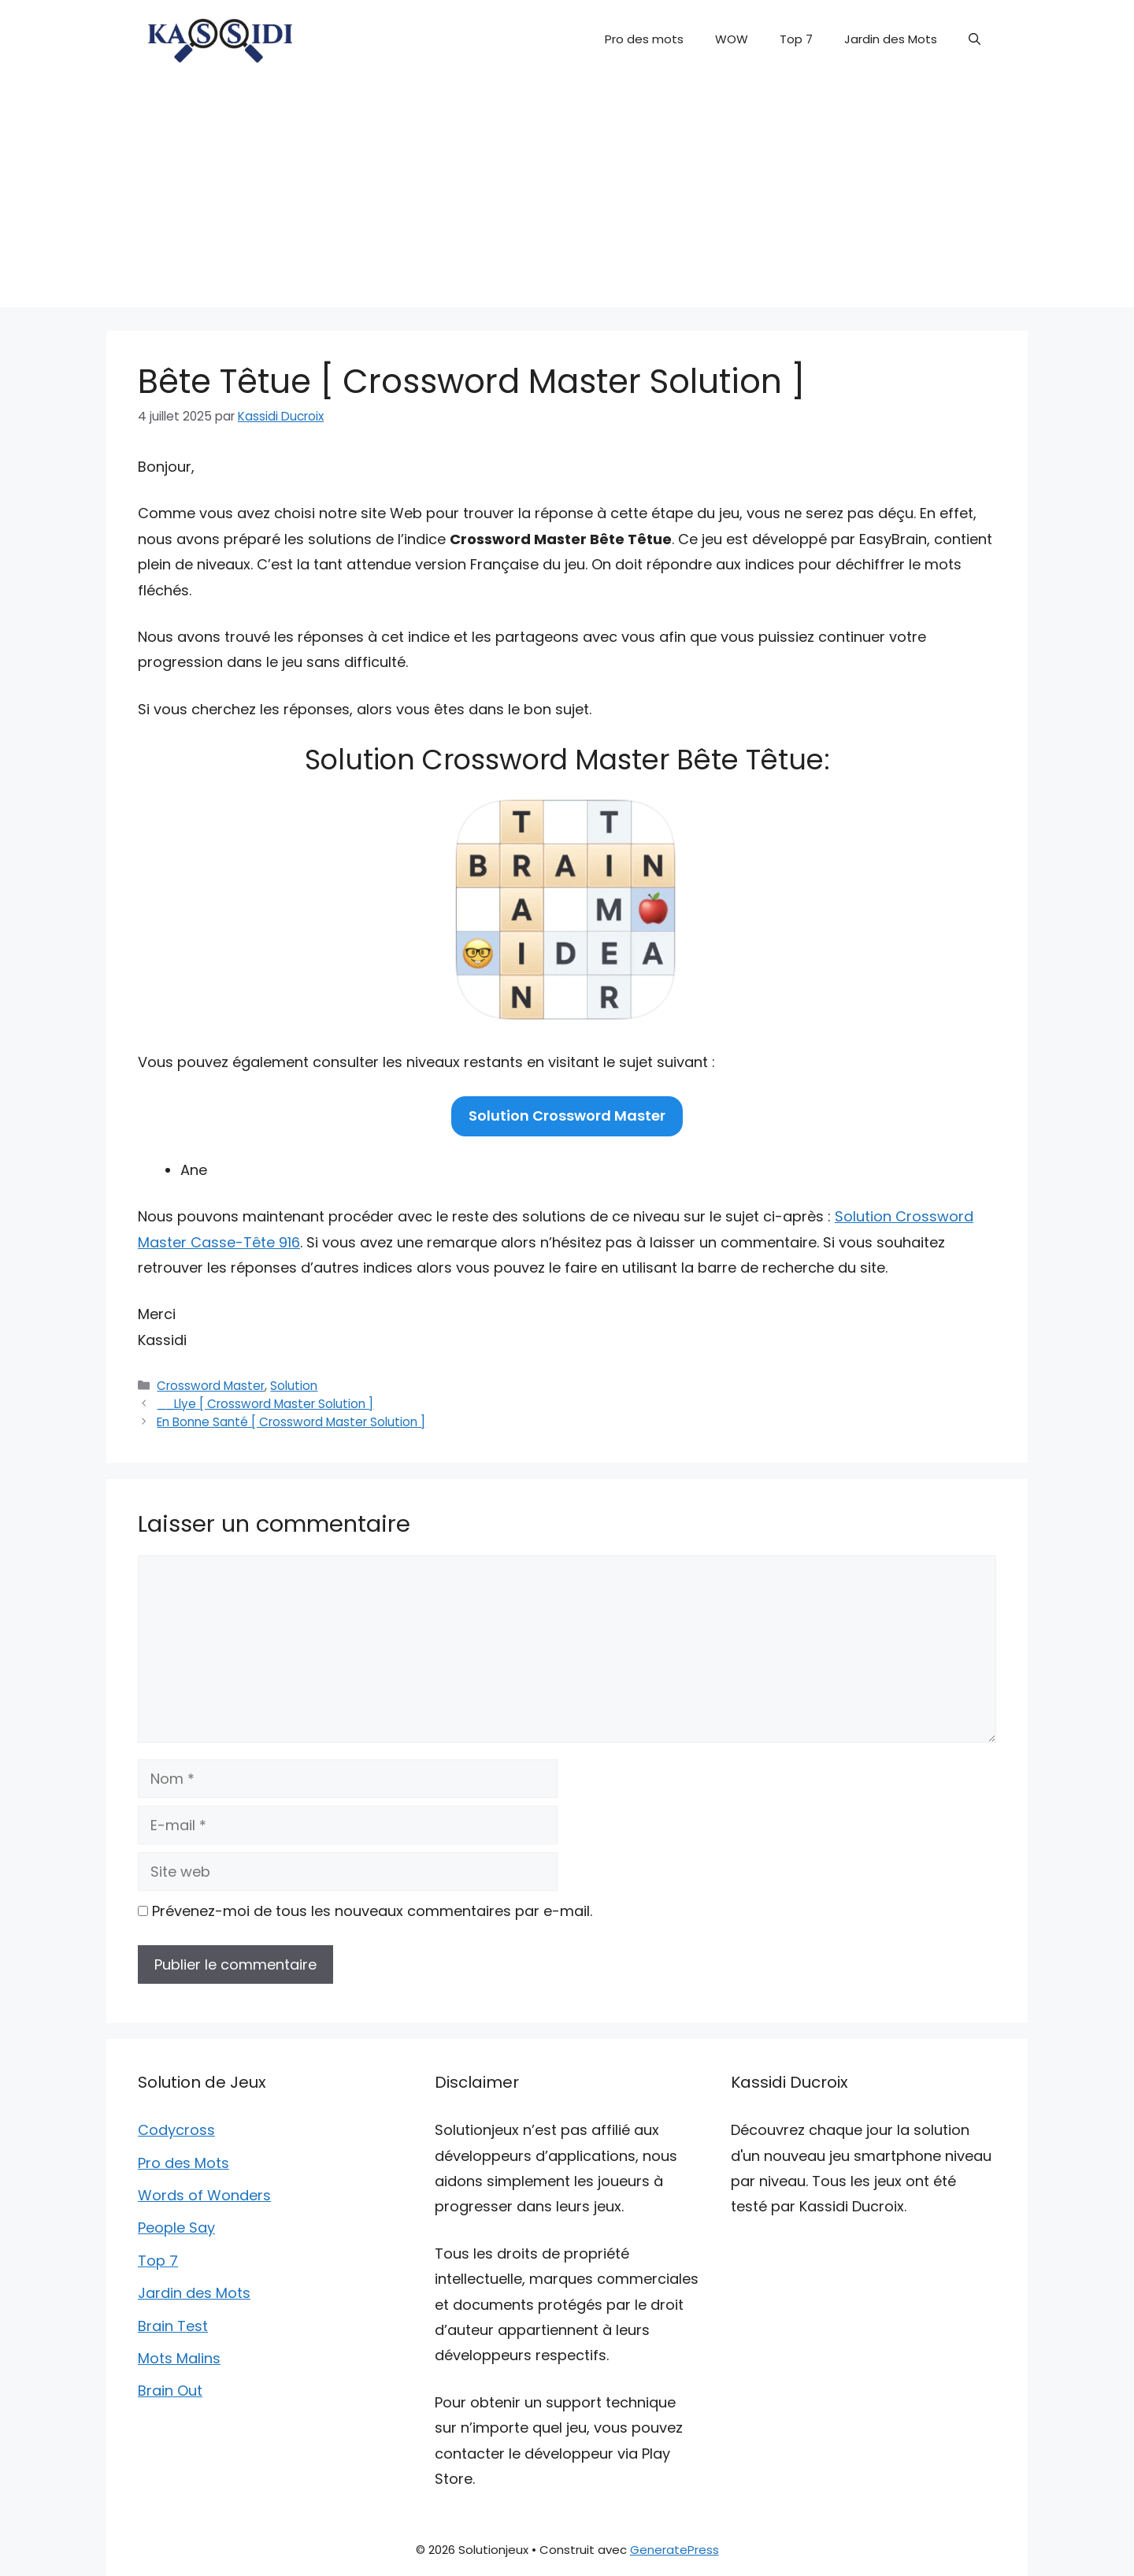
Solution (293, 1385)
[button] (974, 39)
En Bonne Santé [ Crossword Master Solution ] (291, 1422)
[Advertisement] (567, 197)
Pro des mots (644, 39)
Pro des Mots (183, 2163)
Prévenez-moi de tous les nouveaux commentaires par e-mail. (372, 1911)
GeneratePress (674, 2549)
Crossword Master (211, 1385)
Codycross (176, 2130)
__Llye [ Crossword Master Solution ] (265, 1403)
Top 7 (796, 39)
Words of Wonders (204, 2195)
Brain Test (173, 2326)
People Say (176, 2227)
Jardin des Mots (890, 39)
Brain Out (170, 2390)
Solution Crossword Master (567, 1115)
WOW (731, 39)
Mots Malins (179, 2358)
